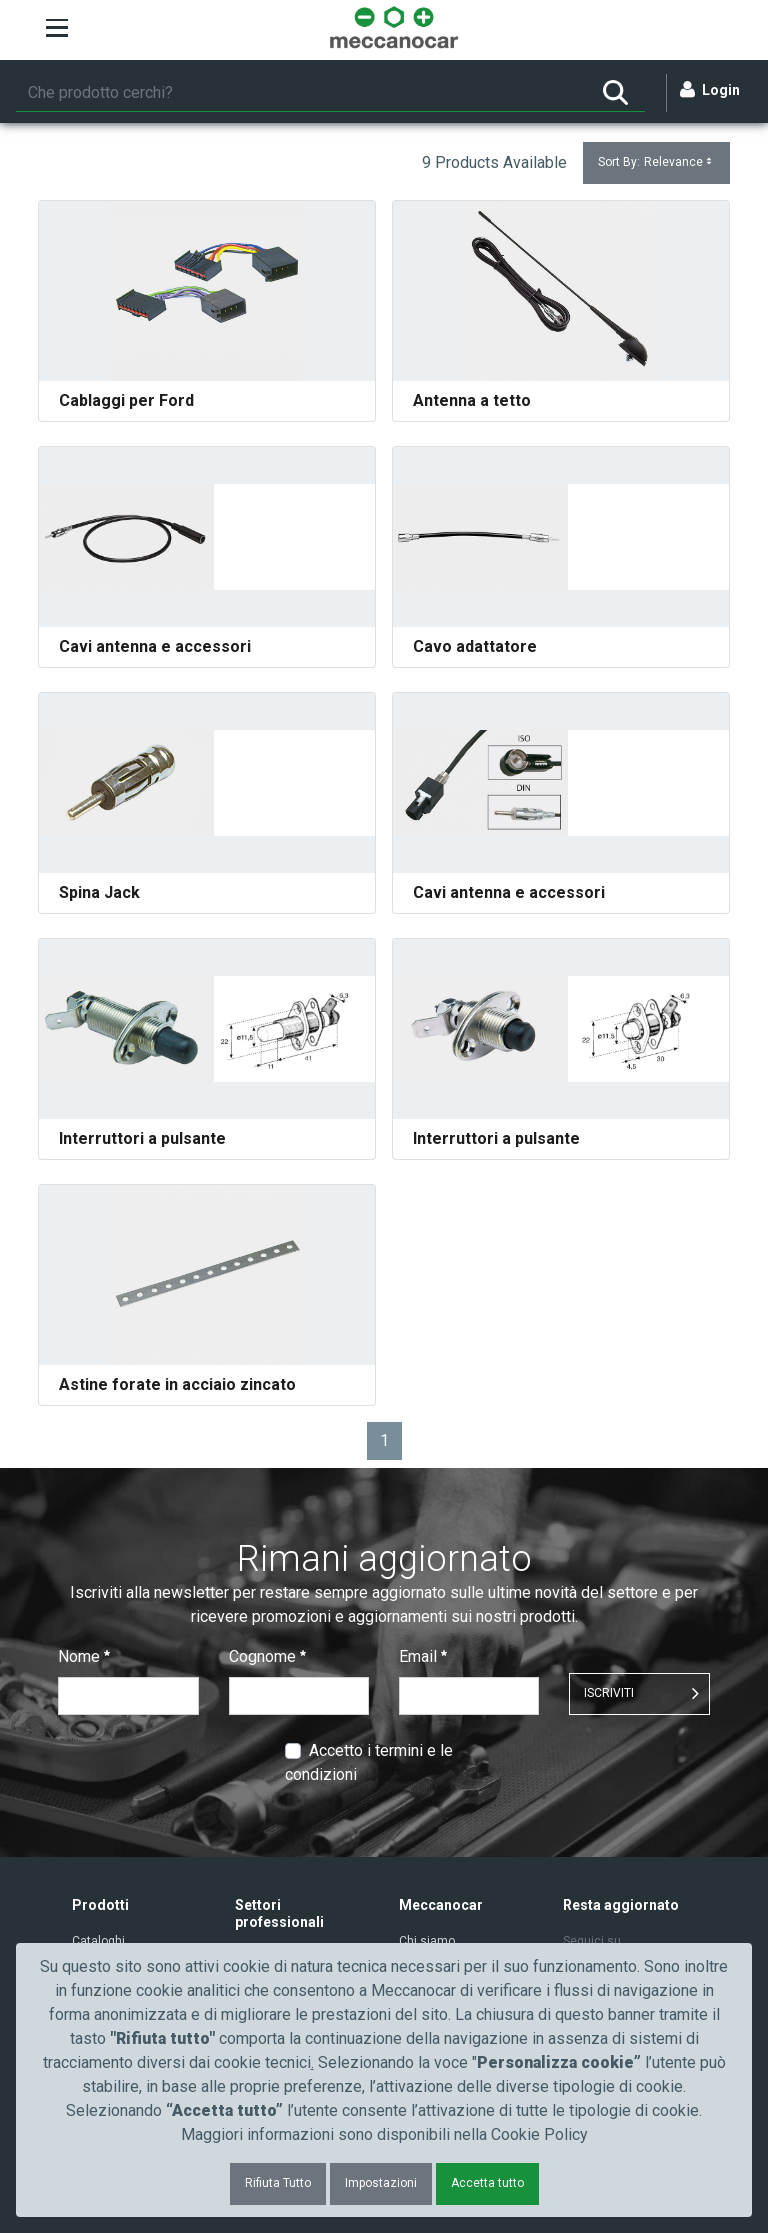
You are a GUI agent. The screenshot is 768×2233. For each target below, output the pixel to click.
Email (423, 1656)
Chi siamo (427, 1941)
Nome (84, 1656)
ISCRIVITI (609, 1693)
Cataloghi (98, 1941)
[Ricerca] (301, 93)
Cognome (267, 1656)
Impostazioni (381, 2183)
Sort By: (656, 162)
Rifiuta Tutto (278, 2183)
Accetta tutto (487, 2183)
